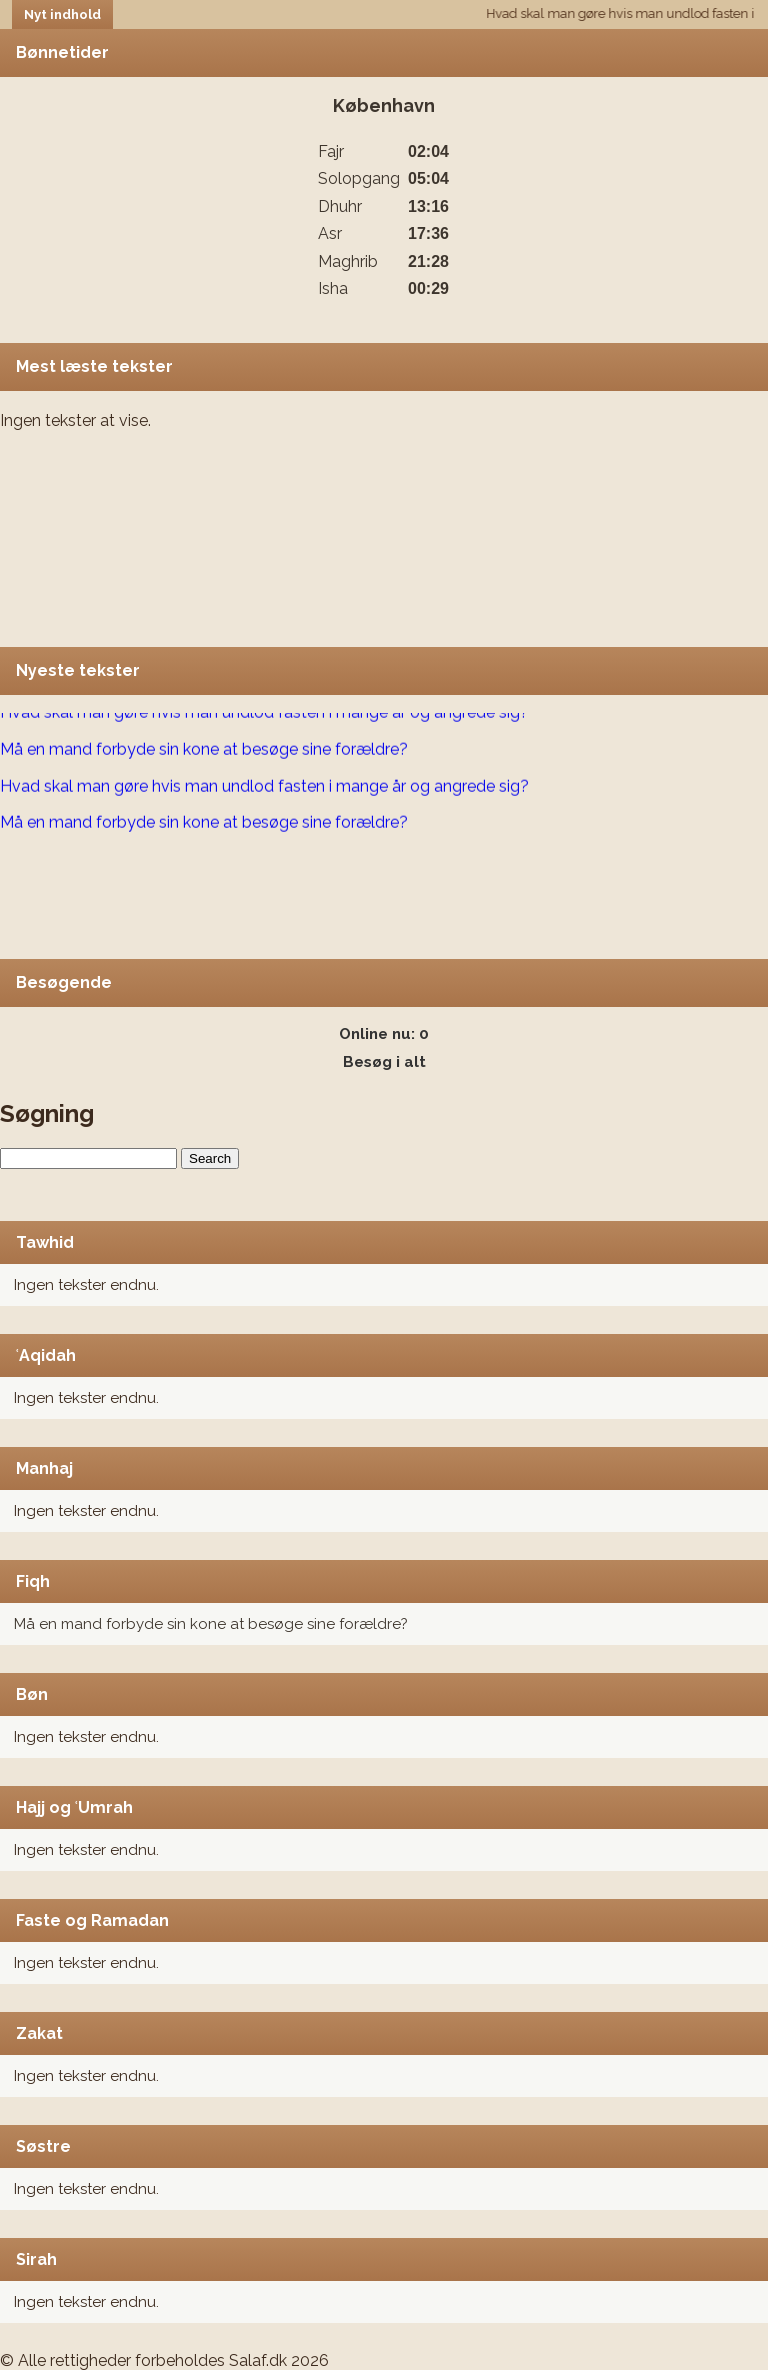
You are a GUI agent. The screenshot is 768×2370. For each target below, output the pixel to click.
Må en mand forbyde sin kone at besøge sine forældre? (211, 1624)
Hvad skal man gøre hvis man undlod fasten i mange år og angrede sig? (264, 713)
